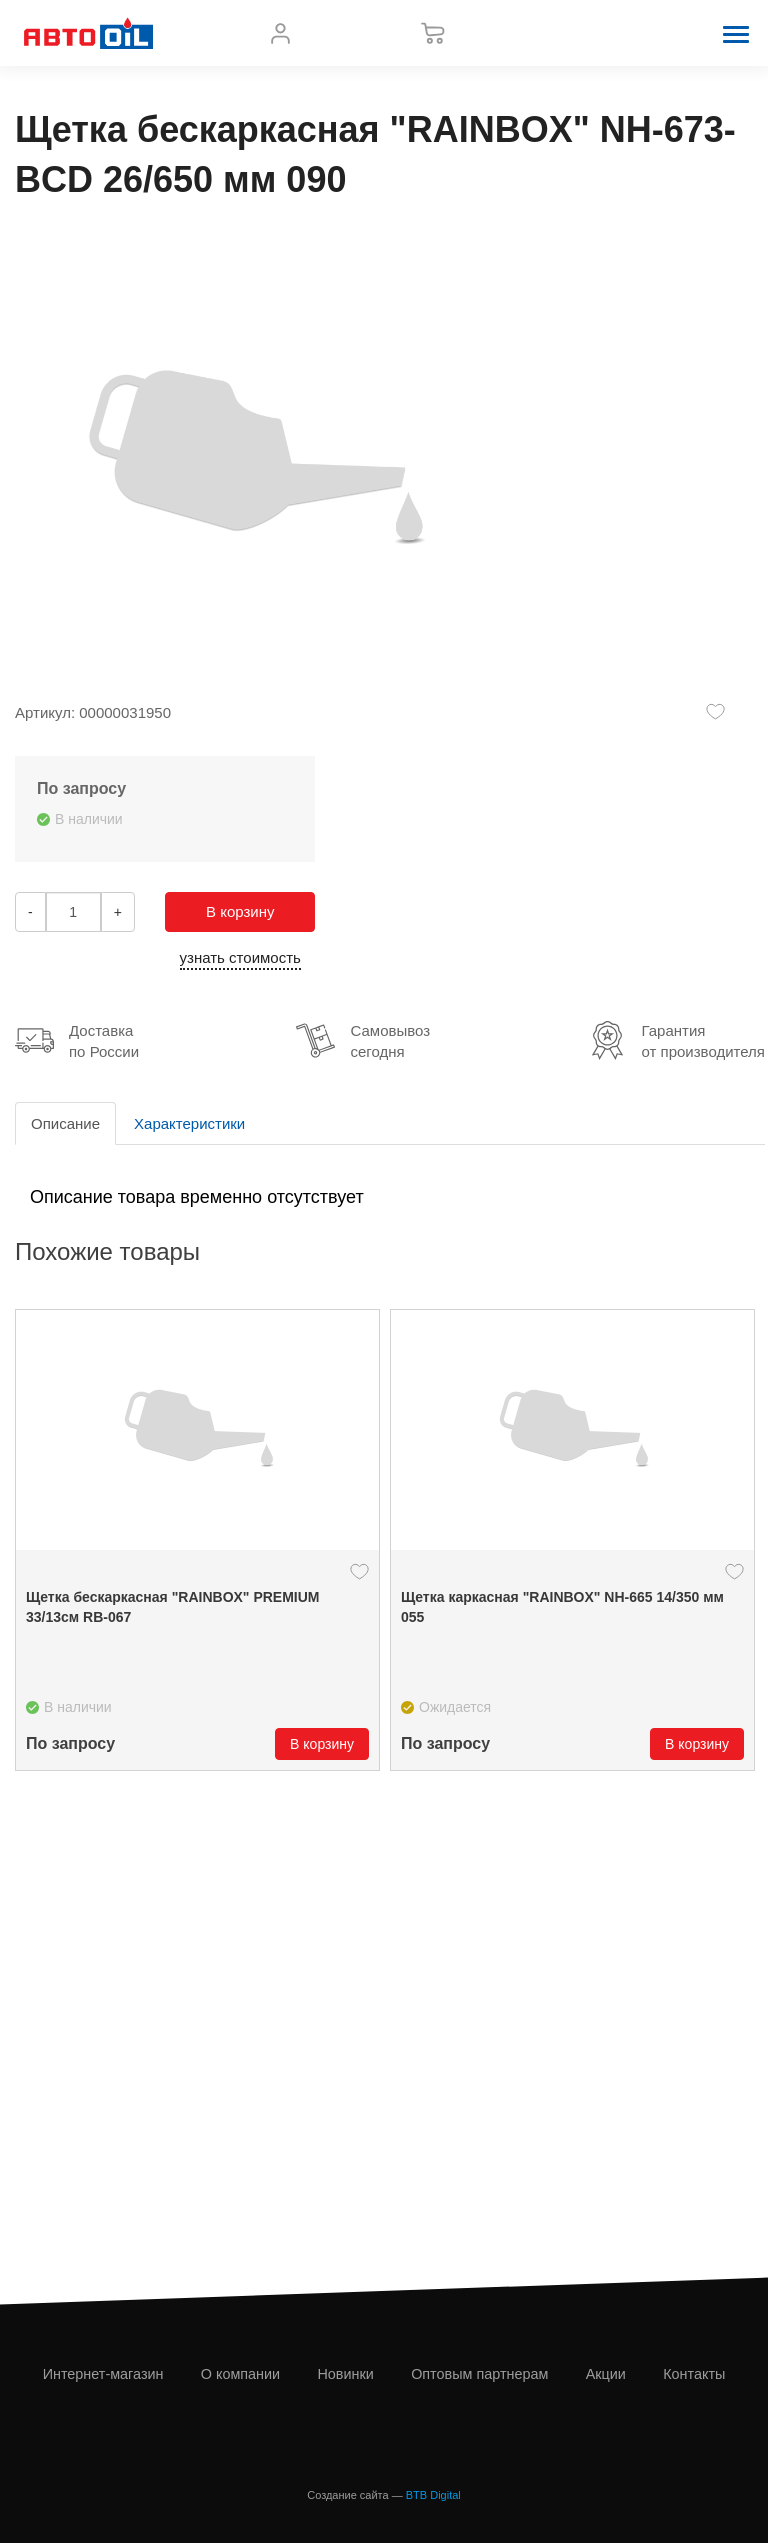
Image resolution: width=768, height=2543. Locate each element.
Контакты (694, 2374)
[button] (736, 33)
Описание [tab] (65, 1123)
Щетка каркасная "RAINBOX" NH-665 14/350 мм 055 (562, 1607)
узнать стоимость (240, 957)
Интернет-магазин (103, 2374)
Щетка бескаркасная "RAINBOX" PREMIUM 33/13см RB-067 (173, 1607)
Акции (606, 2374)
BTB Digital (433, 2495)
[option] (197, 1540)
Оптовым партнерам (479, 2374)
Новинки (345, 2374)
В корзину (240, 911)
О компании (240, 2374)
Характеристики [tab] (189, 1123)
